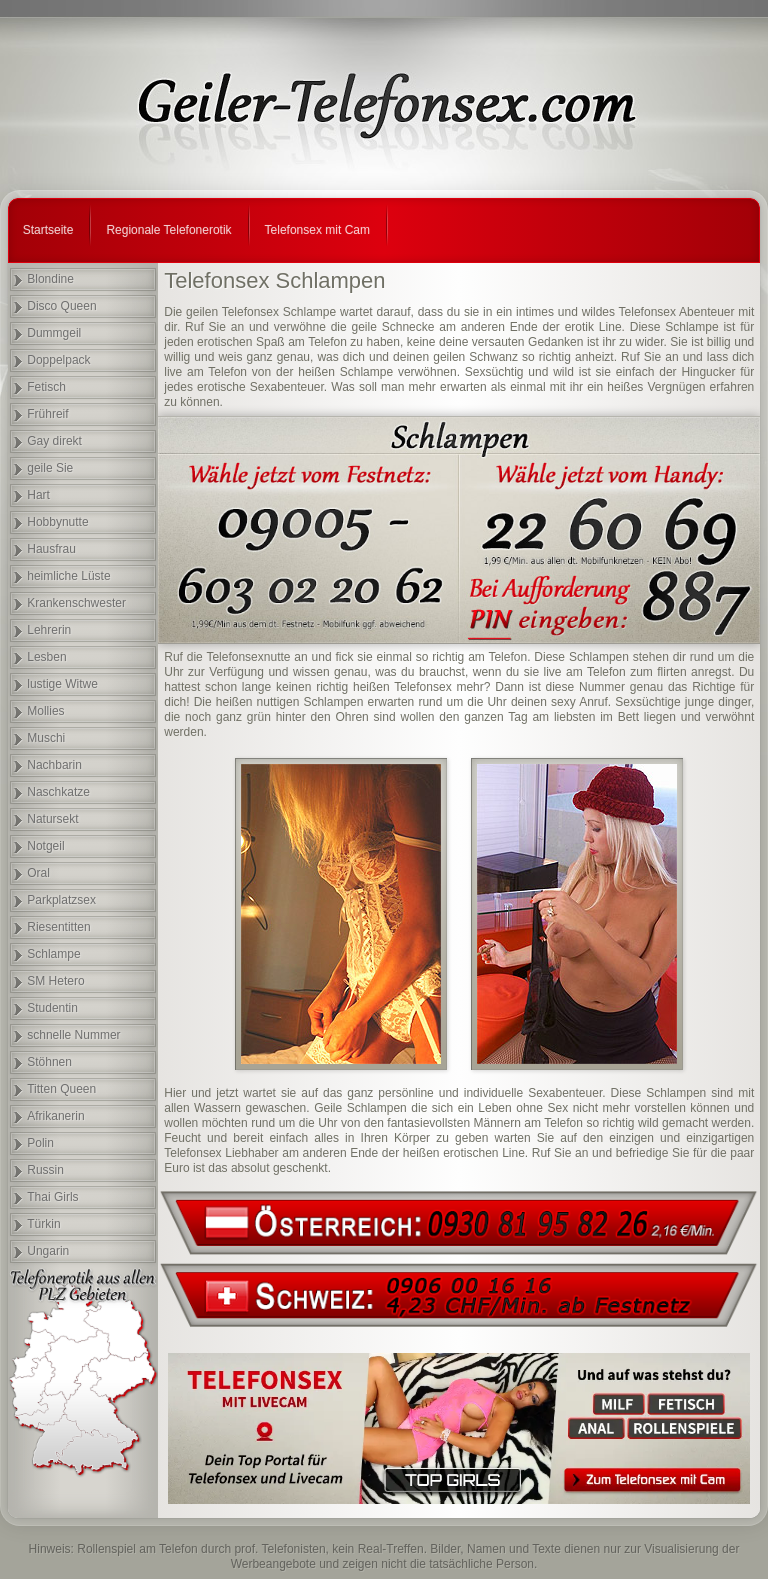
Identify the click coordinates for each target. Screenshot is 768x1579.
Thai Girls (52, 1197)
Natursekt (52, 819)
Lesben (46, 657)
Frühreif (47, 414)
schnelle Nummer (73, 1035)
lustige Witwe (62, 684)
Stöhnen (49, 1062)
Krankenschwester (76, 603)
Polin (40, 1143)
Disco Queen (61, 306)
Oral (38, 873)
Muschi (46, 738)
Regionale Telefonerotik (168, 230)
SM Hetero (55, 981)
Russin (45, 1170)
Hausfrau (51, 549)
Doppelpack (58, 360)
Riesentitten (58, 927)
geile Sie (50, 468)
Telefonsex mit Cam (317, 230)
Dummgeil (54, 333)
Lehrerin (49, 630)
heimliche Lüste (68, 576)
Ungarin (48, 1251)
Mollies (45, 711)
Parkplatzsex (61, 900)
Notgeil (45, 846)
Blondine (50, 279)
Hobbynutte (57, 522)
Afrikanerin (55, 1116)
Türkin (43, 1224)
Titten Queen (61, 1089)
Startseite (48, 230)
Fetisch (46, 387)
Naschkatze (58, 792)
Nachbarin (54, 765)
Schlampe (53, 954)
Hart (38, 495)
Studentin (52, 1008)
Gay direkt (54, 441)
